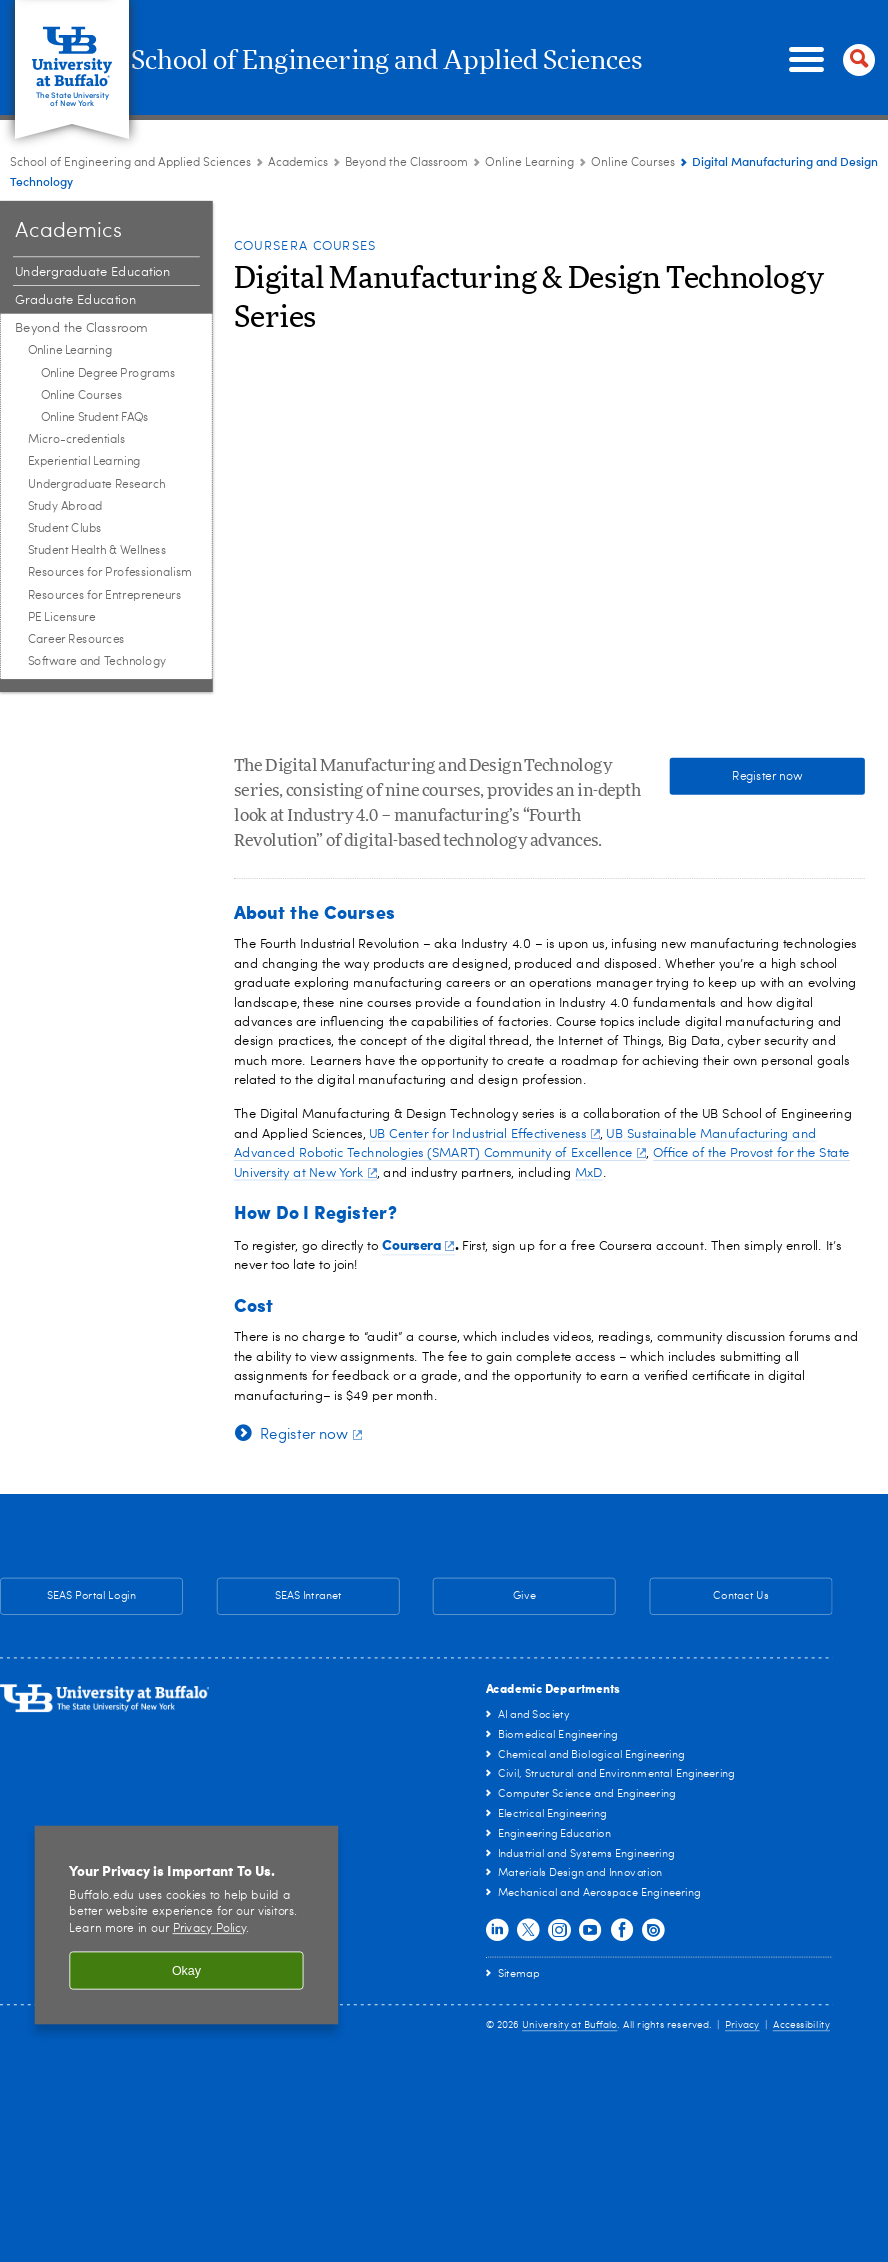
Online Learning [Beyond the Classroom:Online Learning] (529, 163)
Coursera (418, 1244)
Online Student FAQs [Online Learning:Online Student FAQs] (95, 418)
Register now (767, 776)
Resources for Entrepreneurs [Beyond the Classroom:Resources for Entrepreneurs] (105, 595)
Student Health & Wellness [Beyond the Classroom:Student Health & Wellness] (97, 551)
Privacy (742, 2025)
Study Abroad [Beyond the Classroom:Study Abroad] (65, 507)
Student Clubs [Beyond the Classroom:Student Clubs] (65, 529)
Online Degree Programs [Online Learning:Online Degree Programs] (108, 373)
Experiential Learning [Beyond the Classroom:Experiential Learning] (84, 462)
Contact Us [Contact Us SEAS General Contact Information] (710, 1597)
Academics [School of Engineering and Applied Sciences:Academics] (298, 163)
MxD (589, 1172)
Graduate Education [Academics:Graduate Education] (75, 300)
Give (524, 1596)
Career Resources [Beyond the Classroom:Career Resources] (76, 640)
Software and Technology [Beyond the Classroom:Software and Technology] (97, 662)
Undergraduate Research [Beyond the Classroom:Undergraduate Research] (97, 484)
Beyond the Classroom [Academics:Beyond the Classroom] (406, 163)
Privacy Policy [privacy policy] (210, 1928)
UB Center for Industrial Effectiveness (484, 1134)
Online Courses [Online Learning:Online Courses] (633, 163)
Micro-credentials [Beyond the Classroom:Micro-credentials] (77, 440)
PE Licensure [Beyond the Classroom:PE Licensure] (62, 618)
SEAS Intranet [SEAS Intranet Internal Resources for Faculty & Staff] (279, 1597)
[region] (187, 1925)
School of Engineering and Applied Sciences (442, 61)
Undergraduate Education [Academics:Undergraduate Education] (92, 272)
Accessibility (801, 2025)
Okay (186, 1970)
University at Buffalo (569, 2025)
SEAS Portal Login (91, 1596)
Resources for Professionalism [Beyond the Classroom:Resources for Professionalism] (110, 573)
